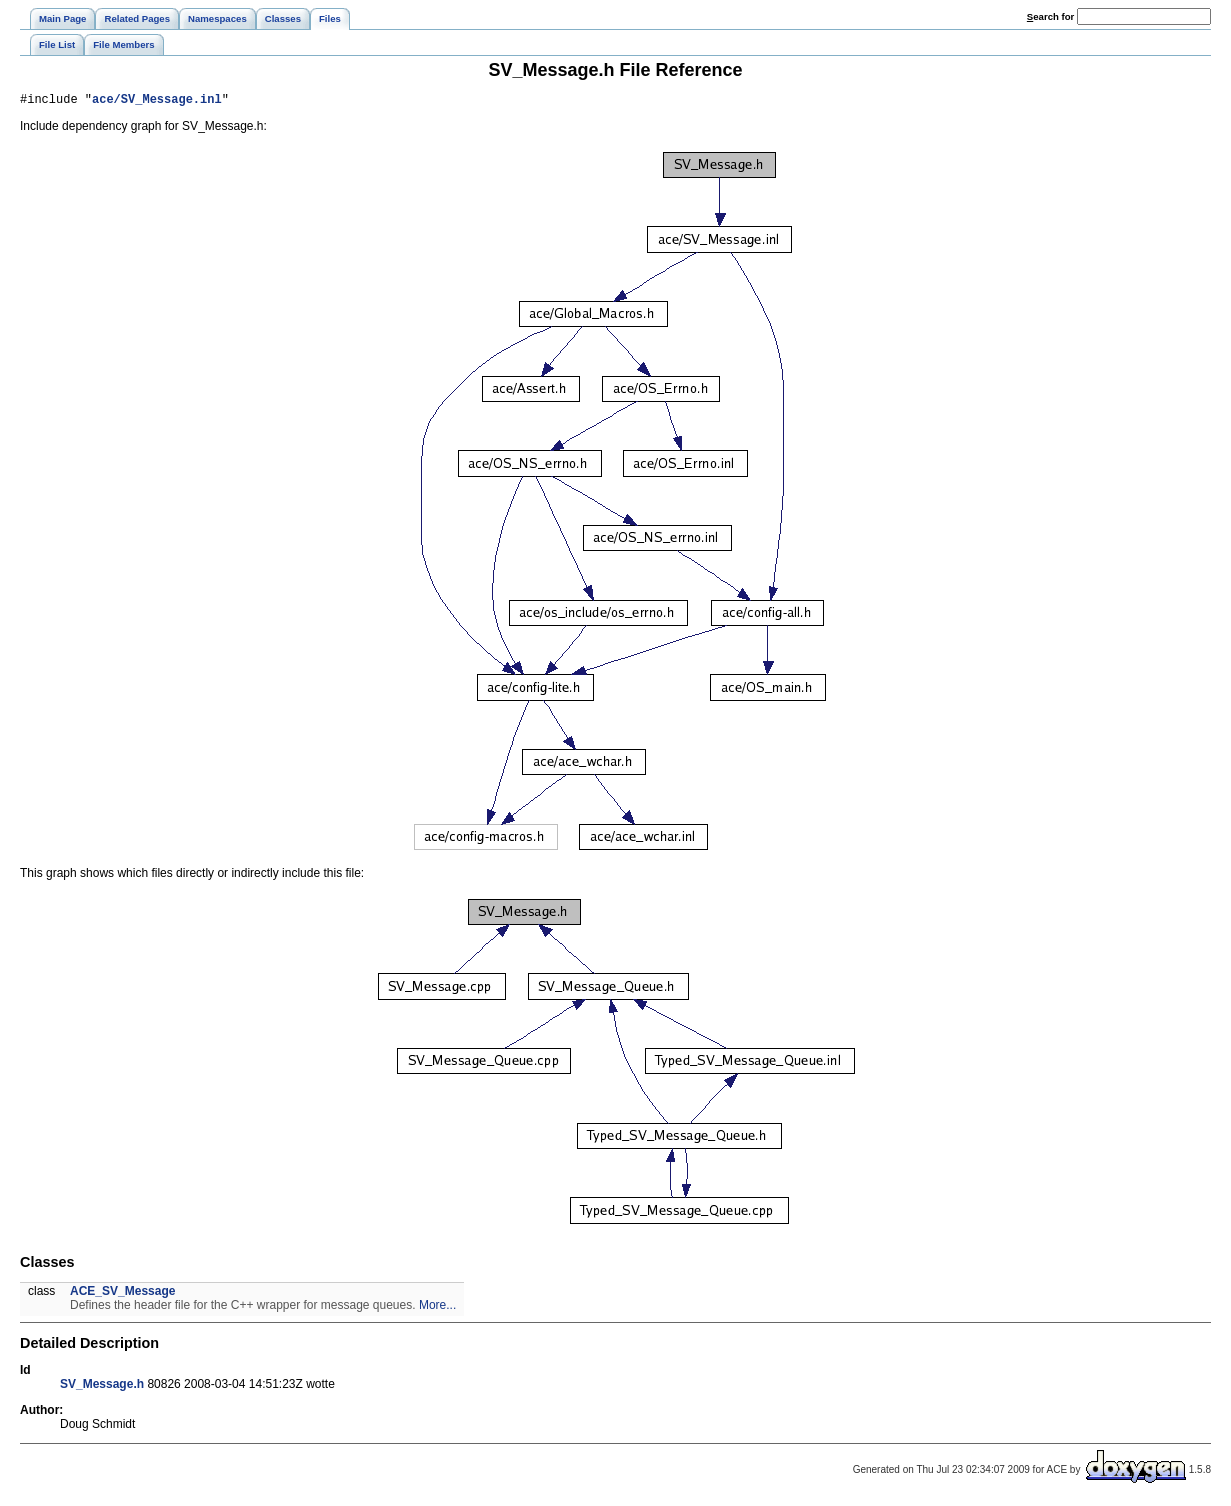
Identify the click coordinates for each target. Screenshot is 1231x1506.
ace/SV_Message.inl (157, 101)
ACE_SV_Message (122, 1294)
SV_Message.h (102, 1387)
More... (437, 1308)
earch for (1050, 16)
